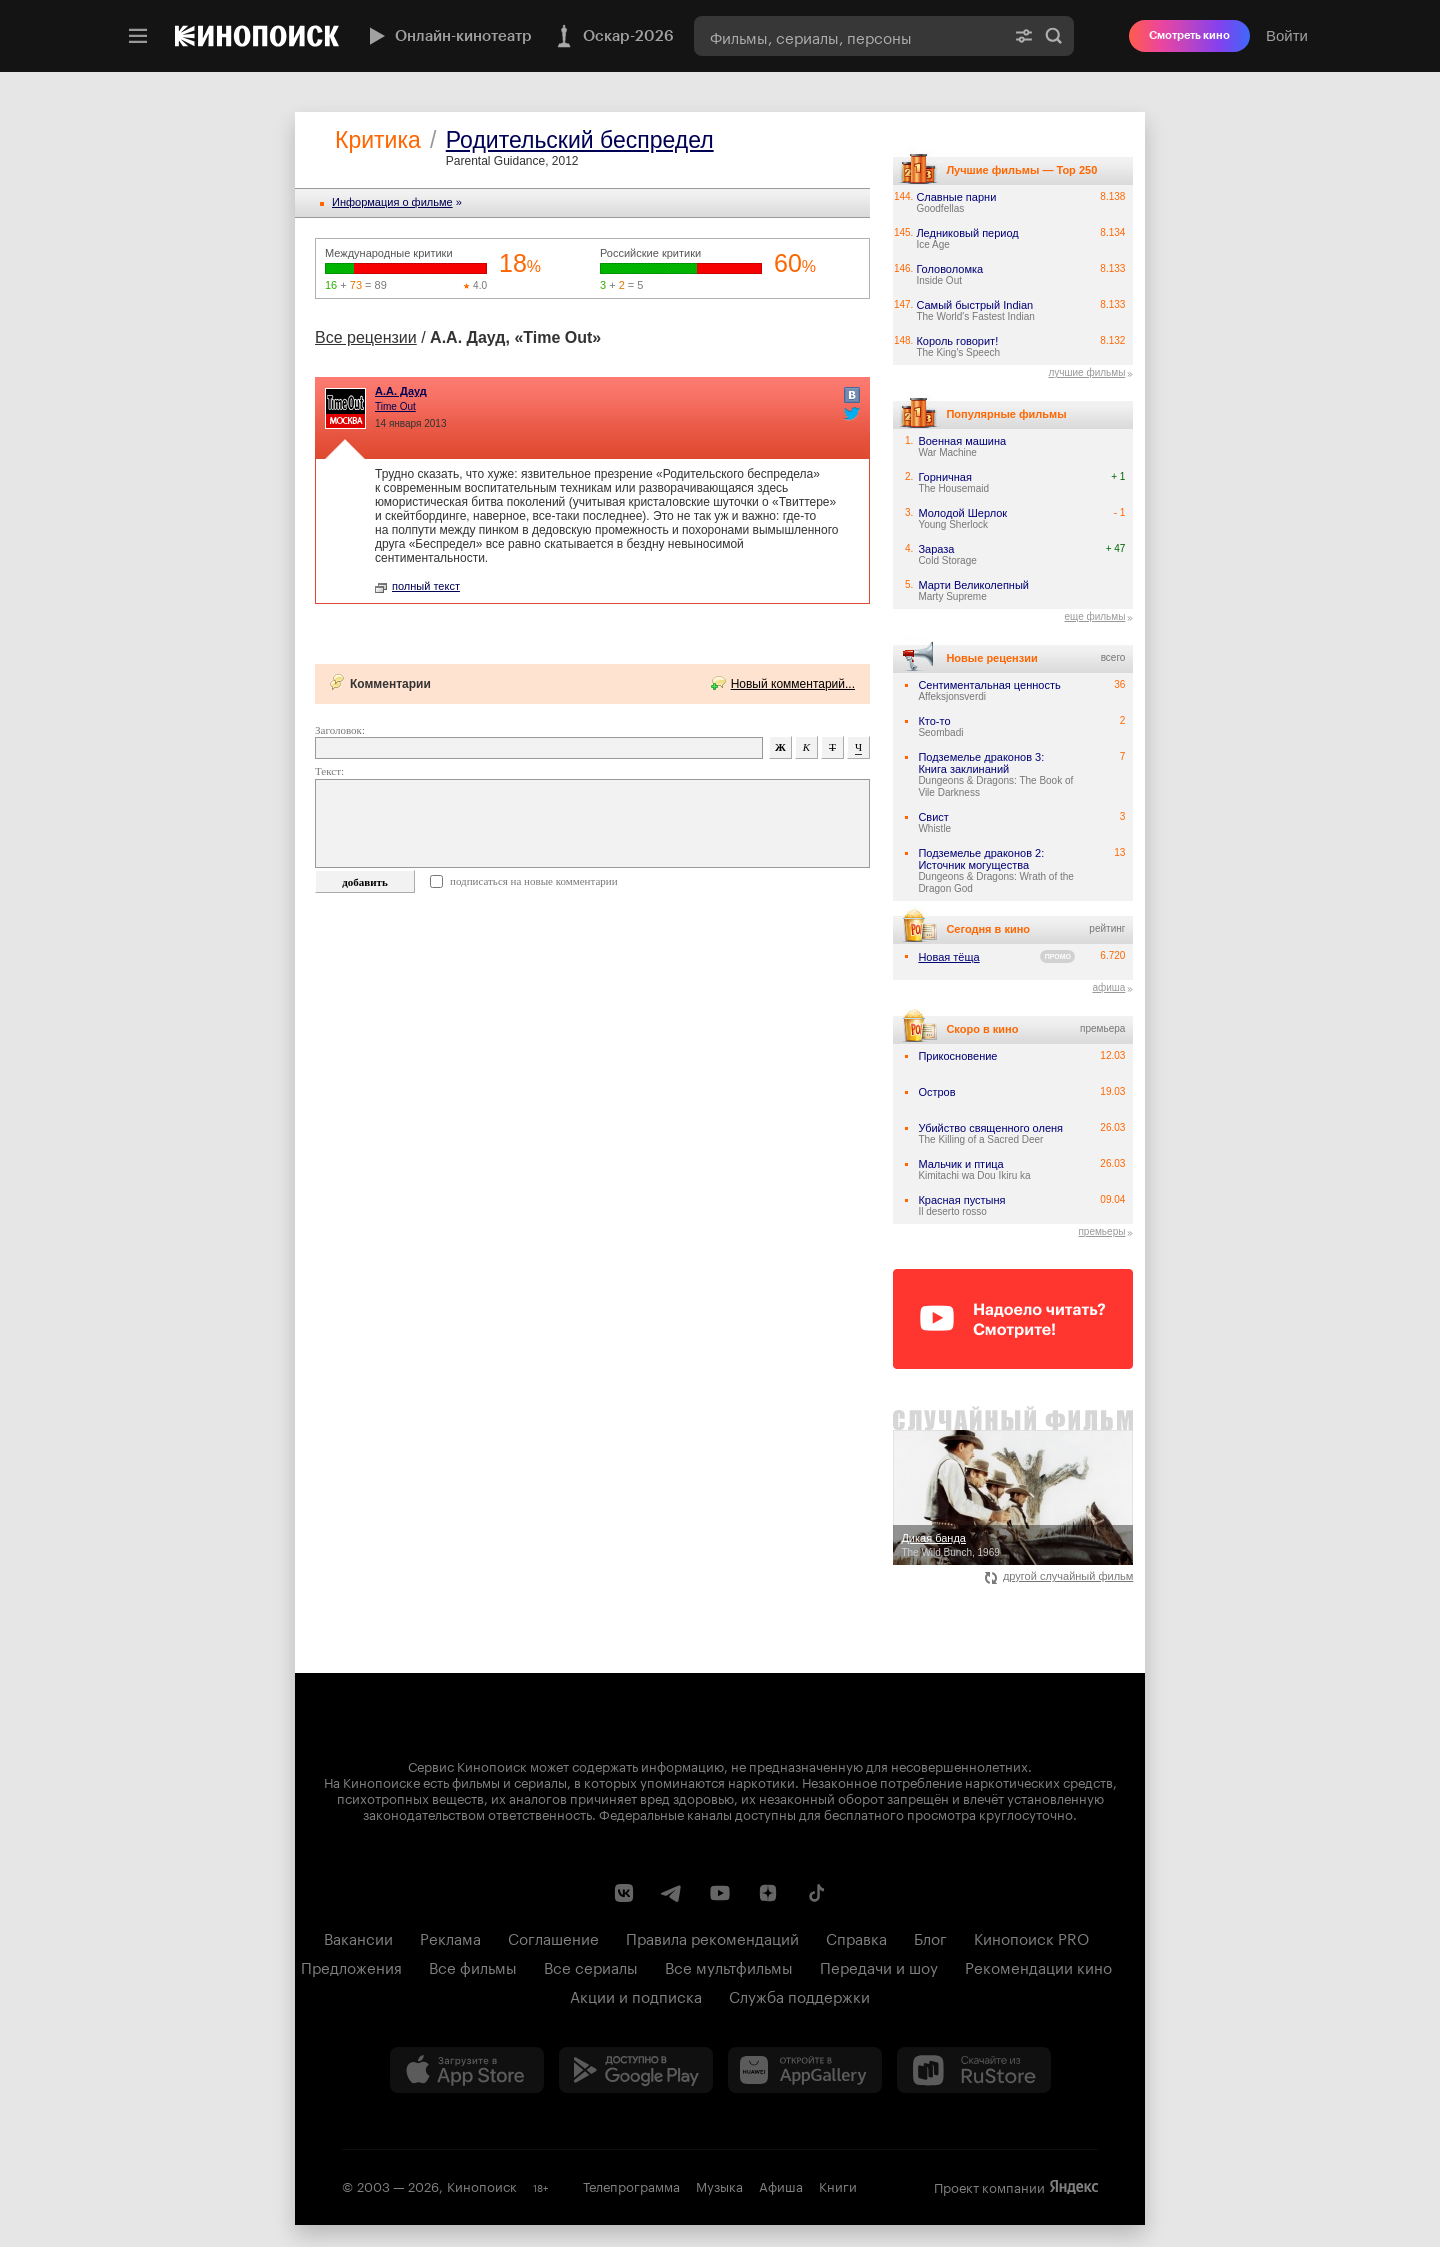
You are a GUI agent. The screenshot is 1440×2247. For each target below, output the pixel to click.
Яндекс (1074, 2187)
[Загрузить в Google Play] (636, 2070)
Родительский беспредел (580, 140)
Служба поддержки (799, 1995)
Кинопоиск (482, 2185)
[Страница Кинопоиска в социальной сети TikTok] (816, 1893)
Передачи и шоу (879, 1966)
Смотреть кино (1189, 35)
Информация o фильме (392, 202)
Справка (856, 1937)
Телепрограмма (631, 2185)
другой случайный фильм (1059, 1576)
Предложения (351, 1966)
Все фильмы (473, 1966)
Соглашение (553, 1937)
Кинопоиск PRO (1031, 1937)
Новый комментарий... (793, 684)
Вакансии (358, 1937)
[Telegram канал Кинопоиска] (672, 1893)
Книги (838, 2185)
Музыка (719, 2185)
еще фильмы (1094, 616)
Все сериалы (591, 1966)
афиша (1108, 987)
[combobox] (849, 36)
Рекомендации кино (1038, 1966)
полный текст (417, 586)
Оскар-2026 (613, 36)
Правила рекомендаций (712, 1937)
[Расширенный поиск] (1024, 36)
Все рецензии (366, 337)
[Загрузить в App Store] (467, 2070)
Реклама (450, 1937)
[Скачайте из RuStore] (974, 2070)
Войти (1287, 35)
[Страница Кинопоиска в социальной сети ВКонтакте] (624, 1893)
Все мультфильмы (729, 1966)
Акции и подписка (636, 1995)
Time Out (395, 406)
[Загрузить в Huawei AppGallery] (805, 2070)
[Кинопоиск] (257, 36)
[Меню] (138, 36)
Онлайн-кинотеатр (448, 36)
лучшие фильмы (1086, 372)
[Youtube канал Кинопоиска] (720, 1893)
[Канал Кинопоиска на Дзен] (768, 1893)
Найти (1054, 36)
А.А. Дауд (401, 391)
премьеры (1101, 1231)
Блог (930, 1937)
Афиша (781, 2185)
